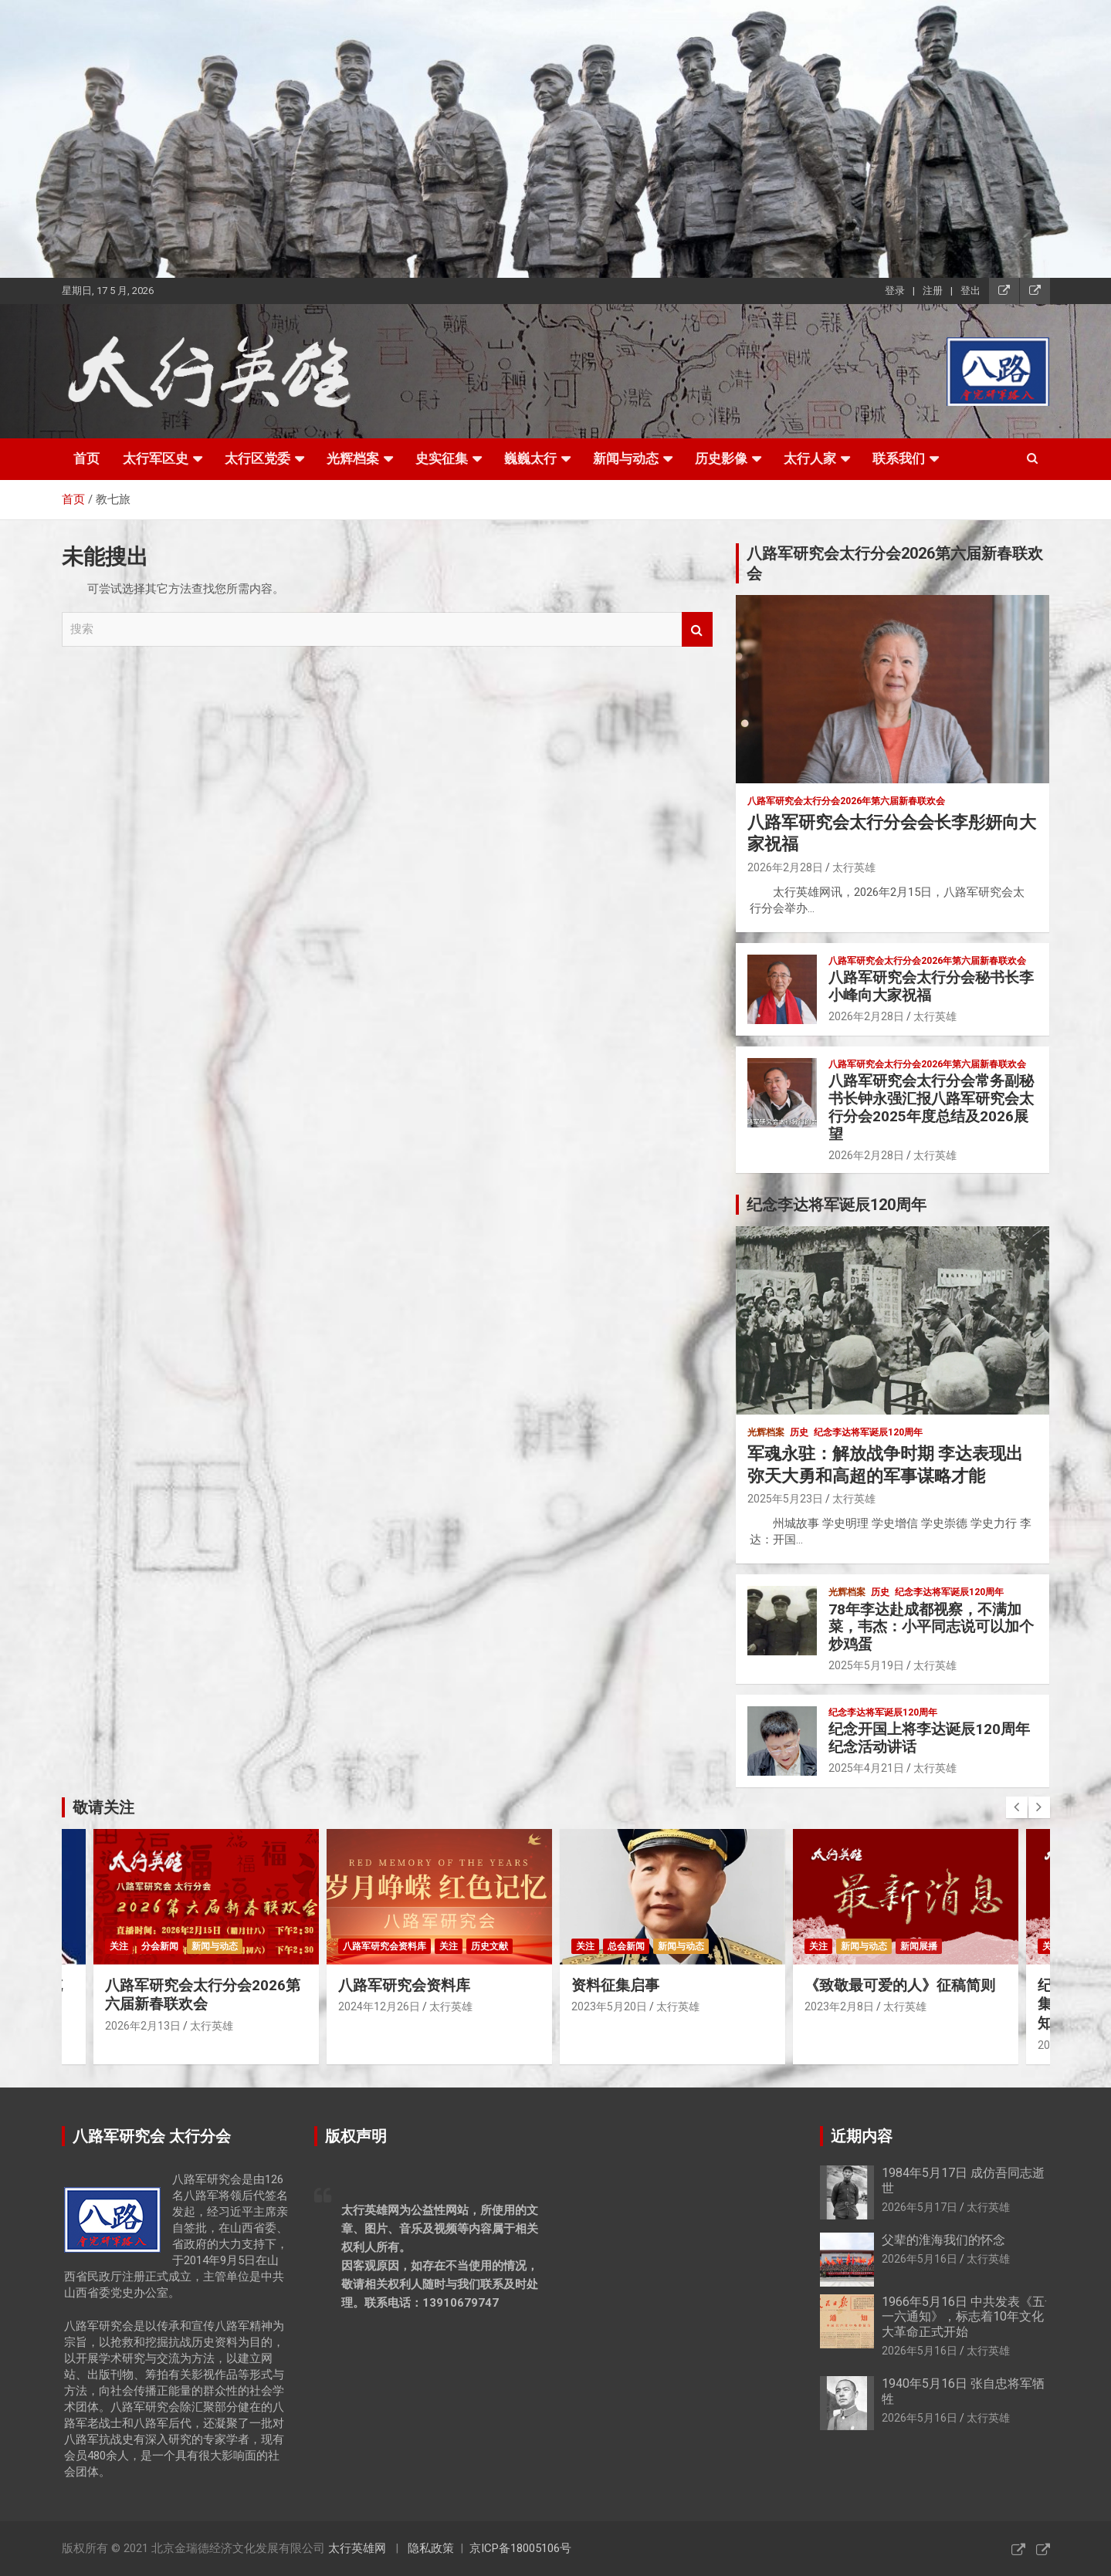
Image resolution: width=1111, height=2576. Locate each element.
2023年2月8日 (839, 2006)
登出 (970, 290)
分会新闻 (159, 1946)
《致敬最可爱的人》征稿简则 (899, 1985)
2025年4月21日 (866, 1768)
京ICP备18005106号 (520, 2548)
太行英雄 (854, 867)
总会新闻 (626, 1946)
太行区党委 (257, 458)
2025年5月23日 (785, 1499)
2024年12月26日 (379, 2006)
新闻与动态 (626, 458)
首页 (86, 458)
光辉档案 (353, 458)
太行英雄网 (357, 2548)
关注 (119, 1946)
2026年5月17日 (919, 2207)
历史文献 (489, 1946)
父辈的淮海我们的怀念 (943, 2240)
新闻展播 (918, 1946)
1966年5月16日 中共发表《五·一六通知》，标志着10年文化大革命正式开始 (964, 2316)
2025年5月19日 (866, 1665)
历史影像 (721, 458)
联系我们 (898, 458)
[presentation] (1017, 1807)
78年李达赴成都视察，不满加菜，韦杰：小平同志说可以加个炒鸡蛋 (931, 1627)
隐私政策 (431, 2548)
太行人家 (810, 458)
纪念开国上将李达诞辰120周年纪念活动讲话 (929, 1738)
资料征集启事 (615, 1985)
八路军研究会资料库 (384, 1946)
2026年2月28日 (785, 867)
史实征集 (441, 458)
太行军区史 (155, 458)
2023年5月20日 (609, 2006)
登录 (895, 290)
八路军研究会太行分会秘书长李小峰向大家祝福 (931, 986)
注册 (933, 290)
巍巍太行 (530, 458)
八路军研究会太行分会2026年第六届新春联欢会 (846, 801)
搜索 (697, 629)
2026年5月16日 (919, 2259)
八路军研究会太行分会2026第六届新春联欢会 (202, 1994)
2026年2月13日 (143, 2026)
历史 (799, 1432)
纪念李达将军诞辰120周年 (868, 1432)
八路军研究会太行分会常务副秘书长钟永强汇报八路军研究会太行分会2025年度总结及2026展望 (931, 1107)
